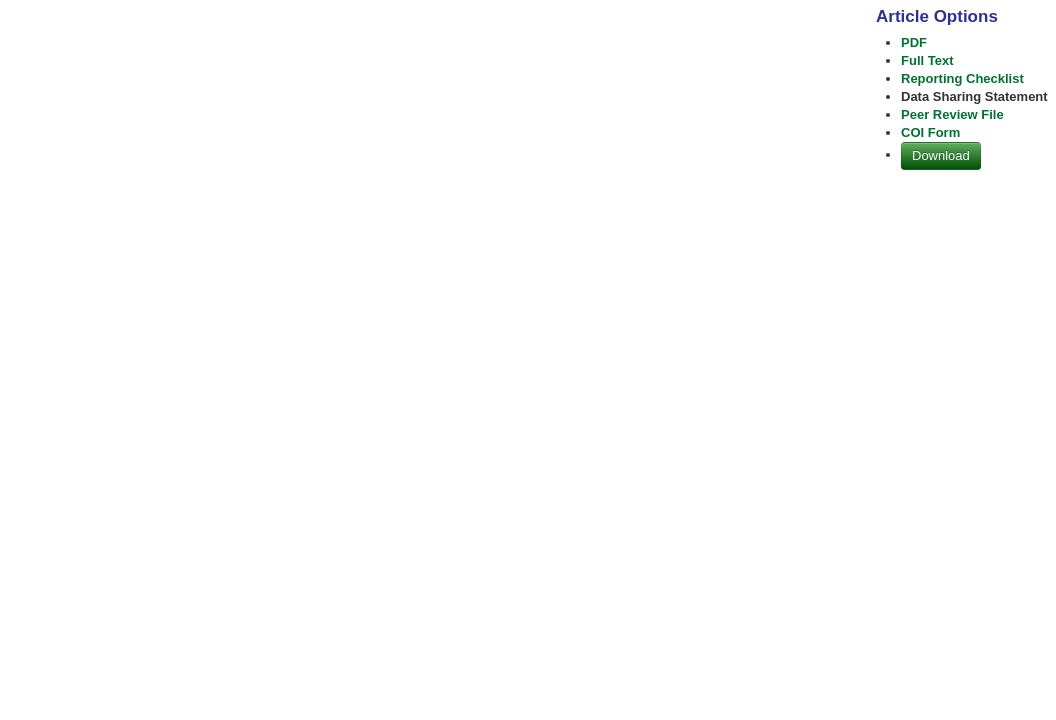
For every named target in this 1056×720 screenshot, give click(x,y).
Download (941, 155)
